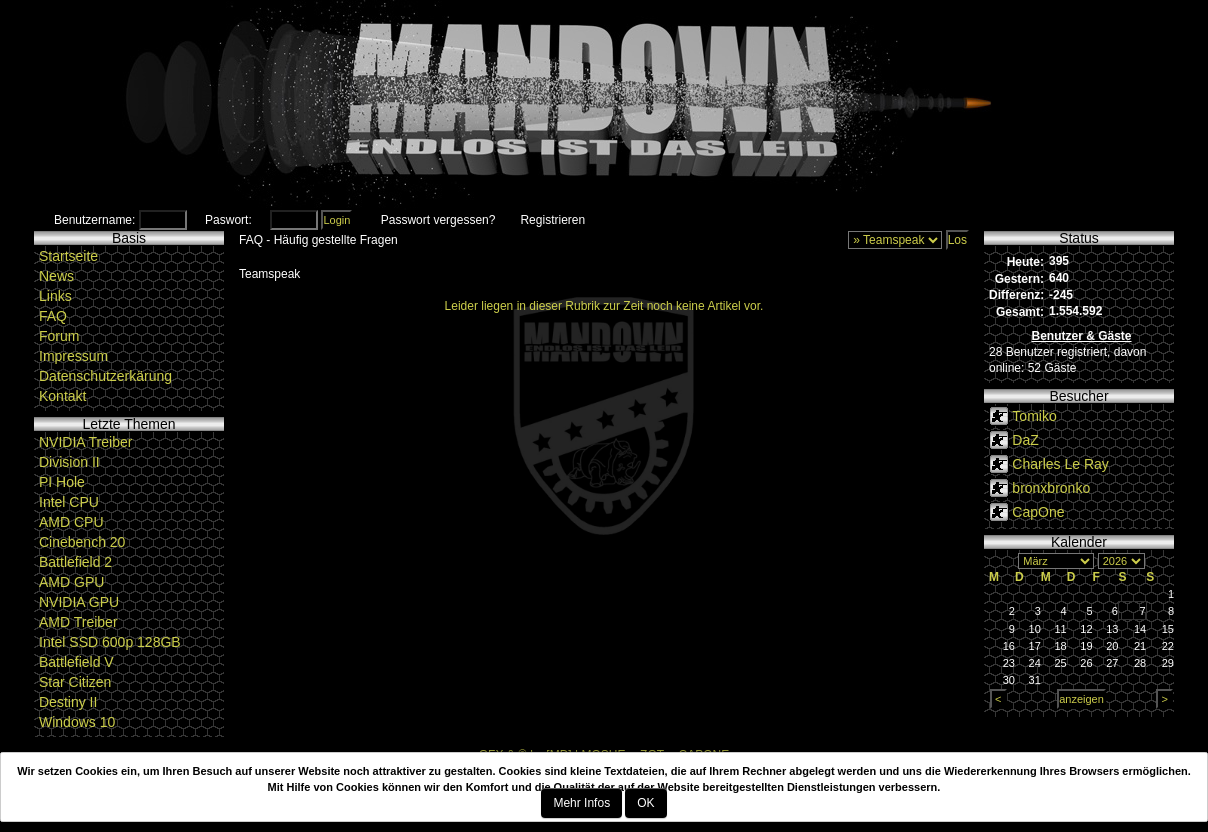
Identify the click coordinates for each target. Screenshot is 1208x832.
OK (645, 803)
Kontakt (62, 396)
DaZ (1025, 440)
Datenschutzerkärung (105, 376)
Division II (69, 462)
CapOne (1038, 512)
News (56, 276)
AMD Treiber (78, 622)
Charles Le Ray (1060, 464)
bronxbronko (1051, 488)
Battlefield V (76, 662)
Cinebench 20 (82, 542)
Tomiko (1034, 416)
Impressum (73, 356)
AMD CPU (71, 522)
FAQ (53, 316)
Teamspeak (269, 274)
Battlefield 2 (75, 562)
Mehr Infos (581, 803)
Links (55, 296)
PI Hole (62, 482)
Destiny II (68, 702)
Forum (59, 336)
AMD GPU (71, 582)
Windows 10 (77, 722)
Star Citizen (75, 682)
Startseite (68, 256)
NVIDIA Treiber (85, 442)
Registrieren (552, 220)
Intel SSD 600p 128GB (110, 642)
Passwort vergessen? (438, 220)
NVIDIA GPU (79, 602)
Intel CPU (69, 502)
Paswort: (228, 220)
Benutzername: (94, 220)
